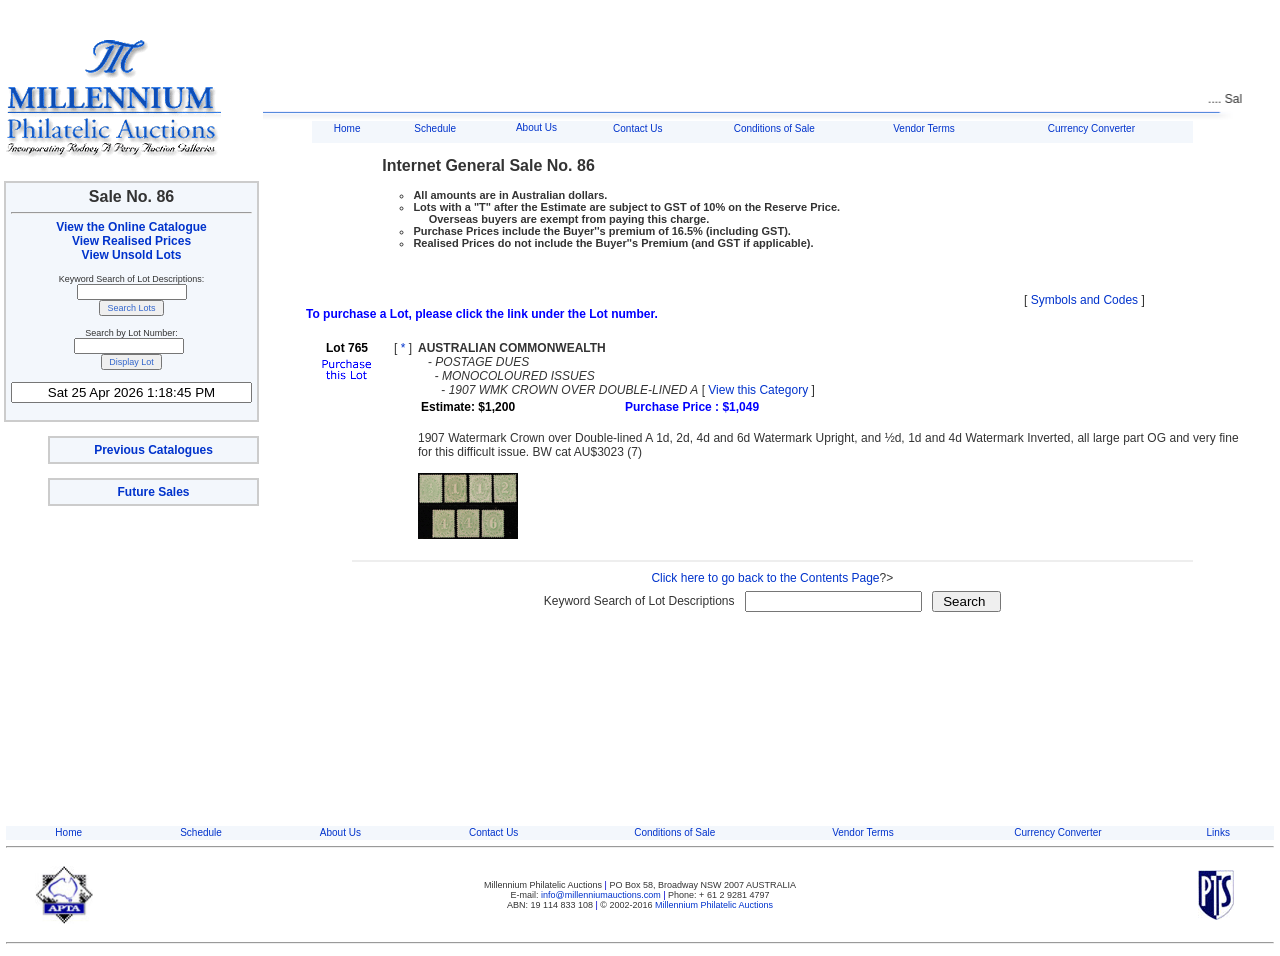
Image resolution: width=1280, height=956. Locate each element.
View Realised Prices (131, 241)
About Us (536, 127)
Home (347, 128)
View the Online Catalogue (131, 227)
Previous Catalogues (153, 450)
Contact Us (637, 128)
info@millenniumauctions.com (602, 895)
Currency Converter (1091, 128)
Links (1218, 832)
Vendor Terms (924, 128)
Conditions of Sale (774, 128)
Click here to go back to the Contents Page (765, 578)
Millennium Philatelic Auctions (714, 905)
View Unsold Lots (132, 255)
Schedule (435, 128)
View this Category (758, 390)
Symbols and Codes (1084, 300)
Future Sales (153, 492)
